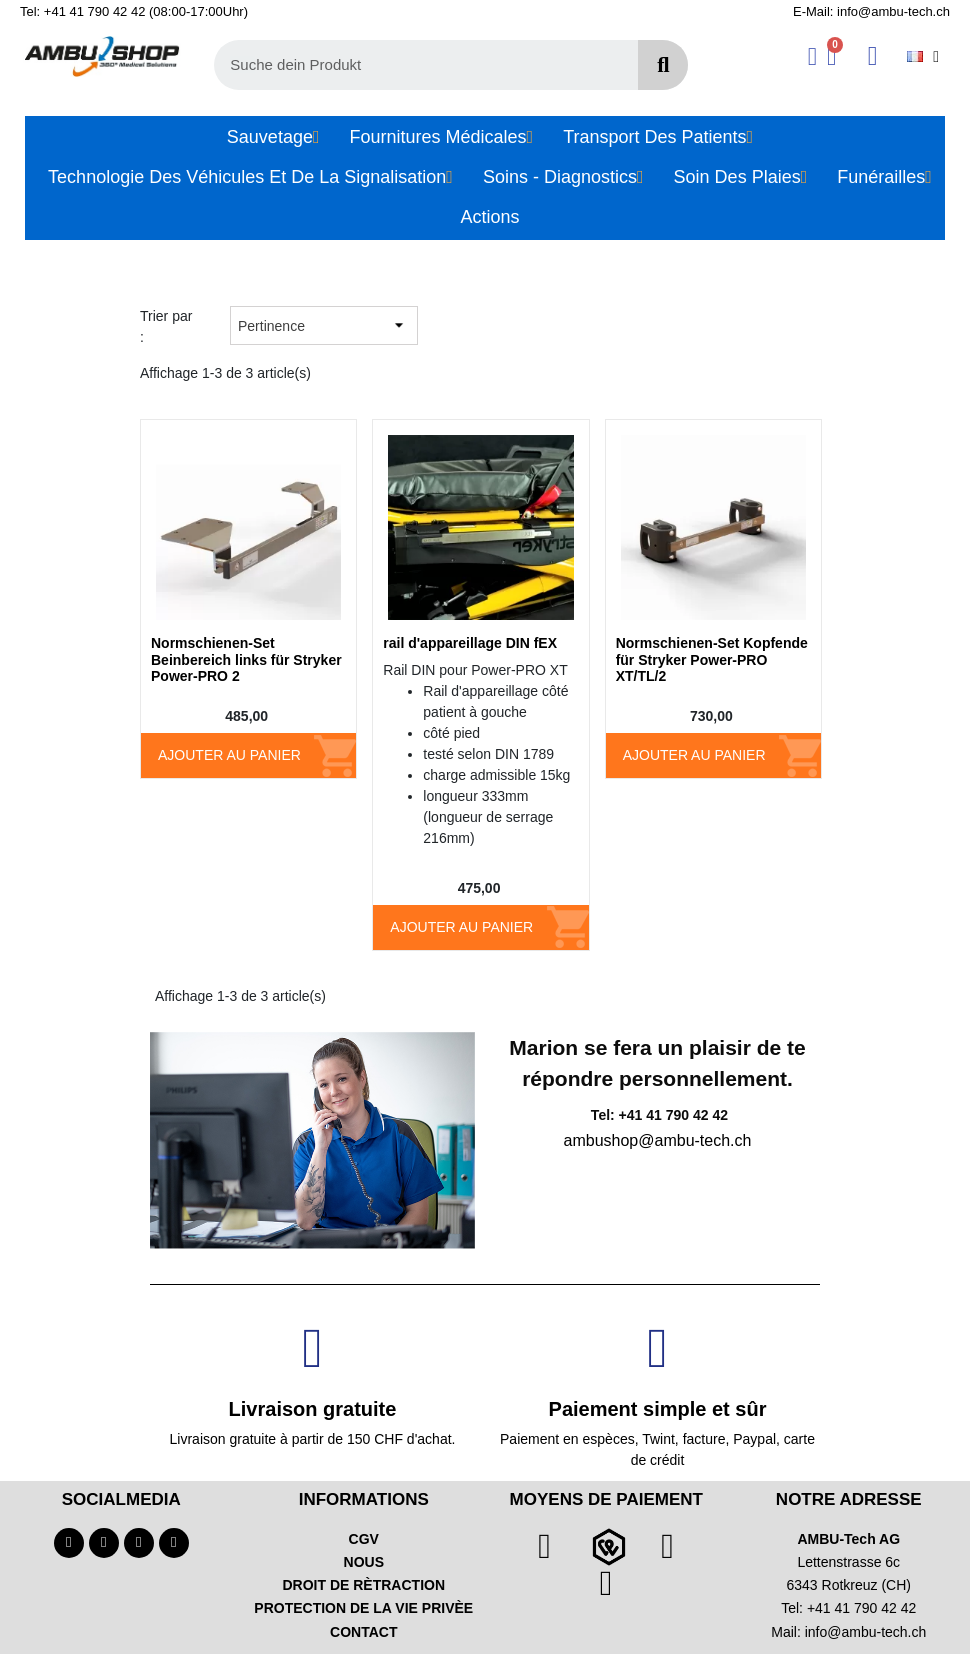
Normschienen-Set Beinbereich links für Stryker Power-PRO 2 (246, 660)
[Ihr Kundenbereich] (812, 56)
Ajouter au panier (229, 755)
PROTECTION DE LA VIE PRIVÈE (363, 1608)
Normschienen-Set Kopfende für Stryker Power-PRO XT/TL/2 (712, 660)
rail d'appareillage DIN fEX (470, 643)
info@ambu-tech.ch (866, 1632)
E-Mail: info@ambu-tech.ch (871, 11)
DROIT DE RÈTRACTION (363, 1585)
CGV (364, 1539)
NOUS (364, 1562)
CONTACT (363, 1632)
